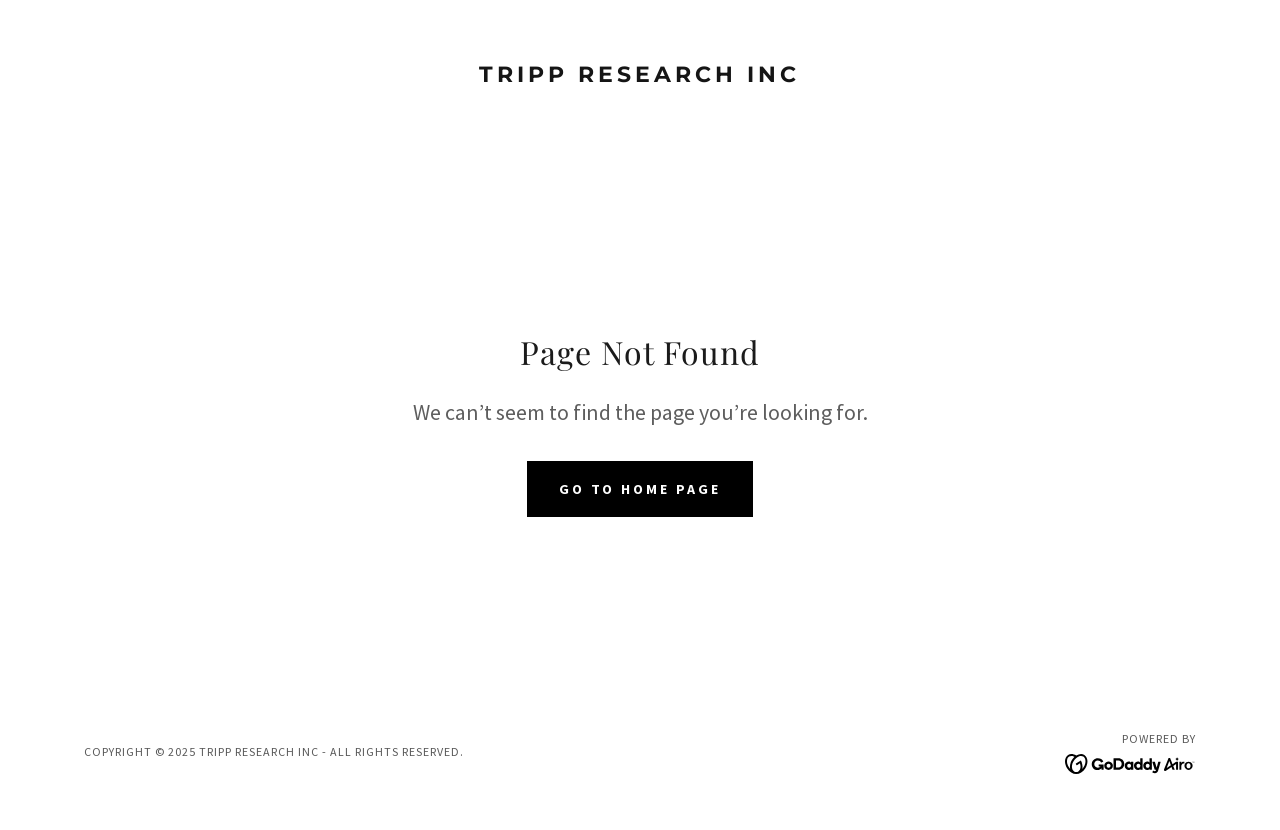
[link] (640, 76)
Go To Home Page (640, 489)
